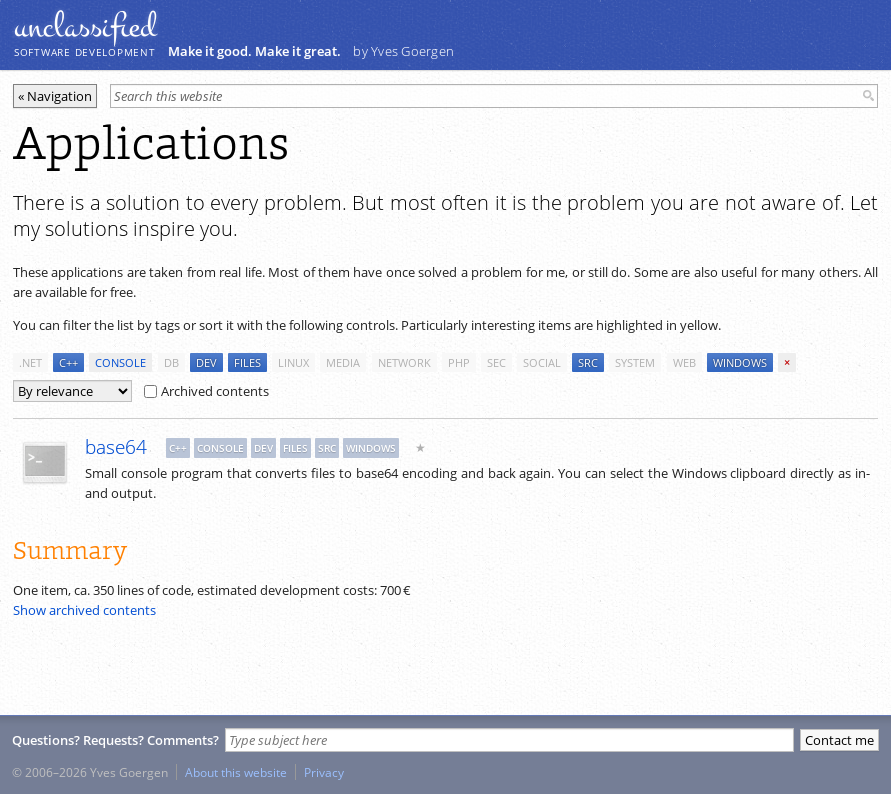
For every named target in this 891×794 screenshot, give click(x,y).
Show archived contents (84, 610)
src (588, 362)
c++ (68, 362)
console (120, 362)
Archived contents (206, 391)
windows (740, 362)
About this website (236, 772)
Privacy (324, 772)
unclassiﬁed (85, 27)
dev (206, 362)
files (247, 362)
